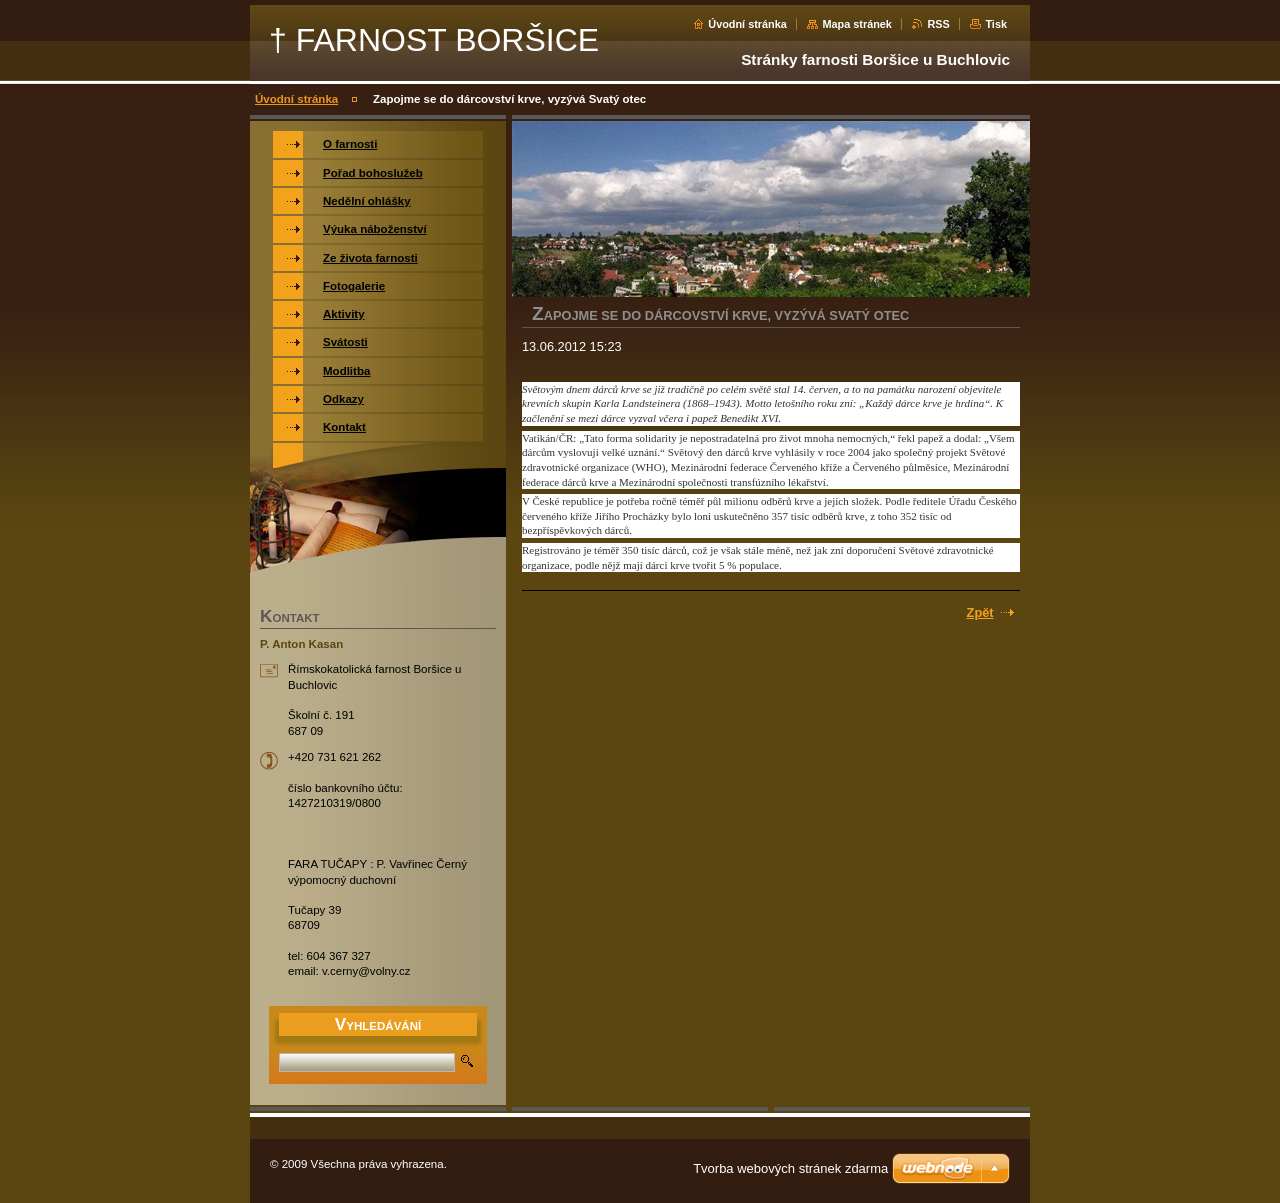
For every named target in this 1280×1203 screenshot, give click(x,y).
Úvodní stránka (747, 24)
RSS (938, 24)
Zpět (980, 612)
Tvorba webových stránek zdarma (790, 1168)
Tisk (996, 24)
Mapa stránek (857, 24)
